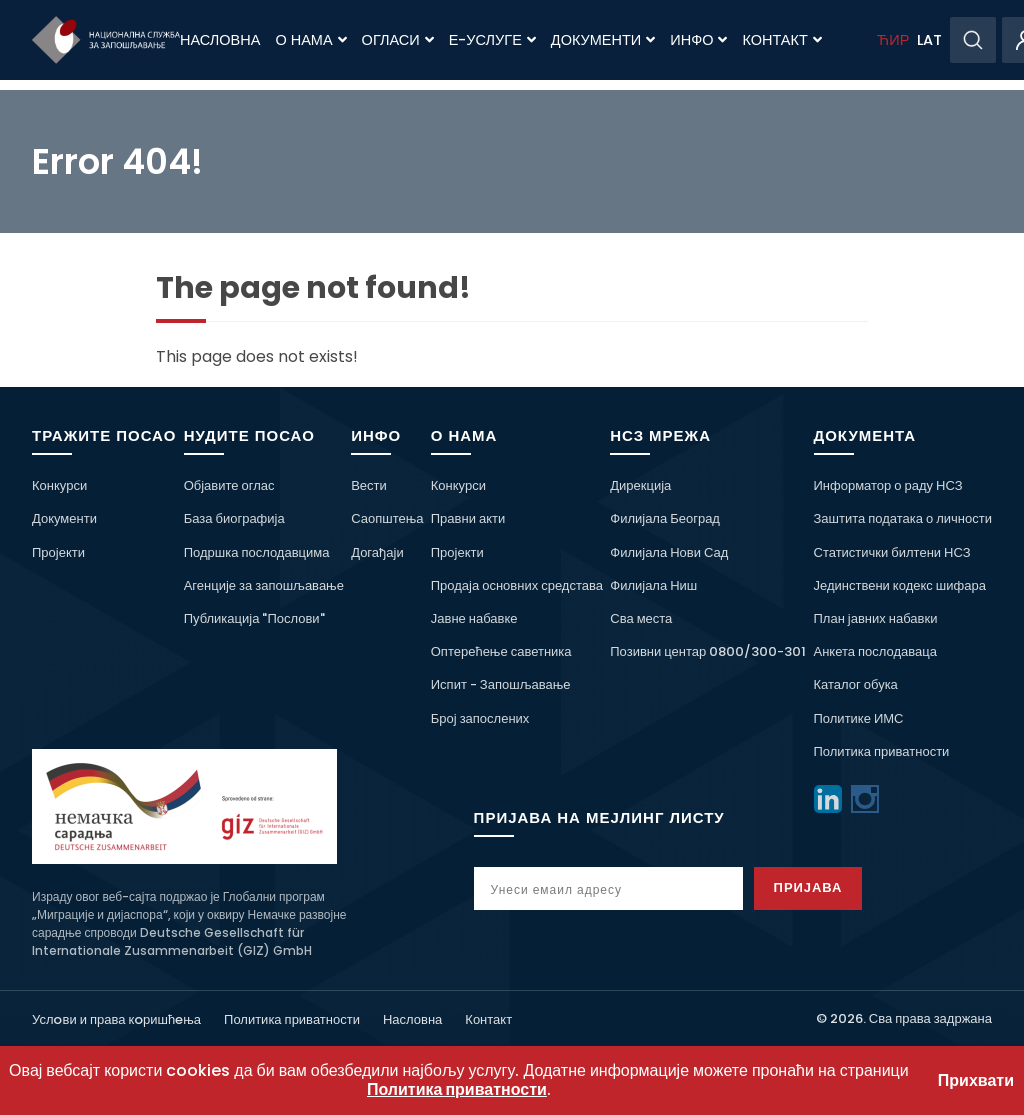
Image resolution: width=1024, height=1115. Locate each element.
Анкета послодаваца (875, 651)
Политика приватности (882, 751)
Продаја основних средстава (517, 585)
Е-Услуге (492, 40)
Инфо (698, 40)
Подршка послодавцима (257, 552)
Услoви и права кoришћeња (116, 1019)
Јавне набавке (474, 618)
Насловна (220, 40)
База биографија (234, 518)
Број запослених (480, 718)
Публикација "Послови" (254, 618)
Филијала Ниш (653, 585)
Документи (603, 40)
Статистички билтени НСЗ (892, 552)
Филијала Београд (665, 518)
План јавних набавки (876, 618)
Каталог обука (856, 684)
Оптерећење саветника (501, 651)
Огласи (398, 40)
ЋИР (893, 40)
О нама (310, 40)
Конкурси (59, 485)
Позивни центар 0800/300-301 (708, 651)
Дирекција (640, 485)
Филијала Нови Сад (669, 552)
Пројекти (58, 552)
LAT (929, 40)
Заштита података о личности (903, 518)
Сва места (641, 618)
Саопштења (387, 518)
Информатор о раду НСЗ (888, 485)
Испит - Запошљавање (501, 684)
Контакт (781, 40)
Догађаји (377, 552)
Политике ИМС (859, 718)
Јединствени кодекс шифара (900, 585)
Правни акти (468, 518)
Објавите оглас (229, 485)
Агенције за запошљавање (264, 585)
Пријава (808, 887)
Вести (369, 485)
